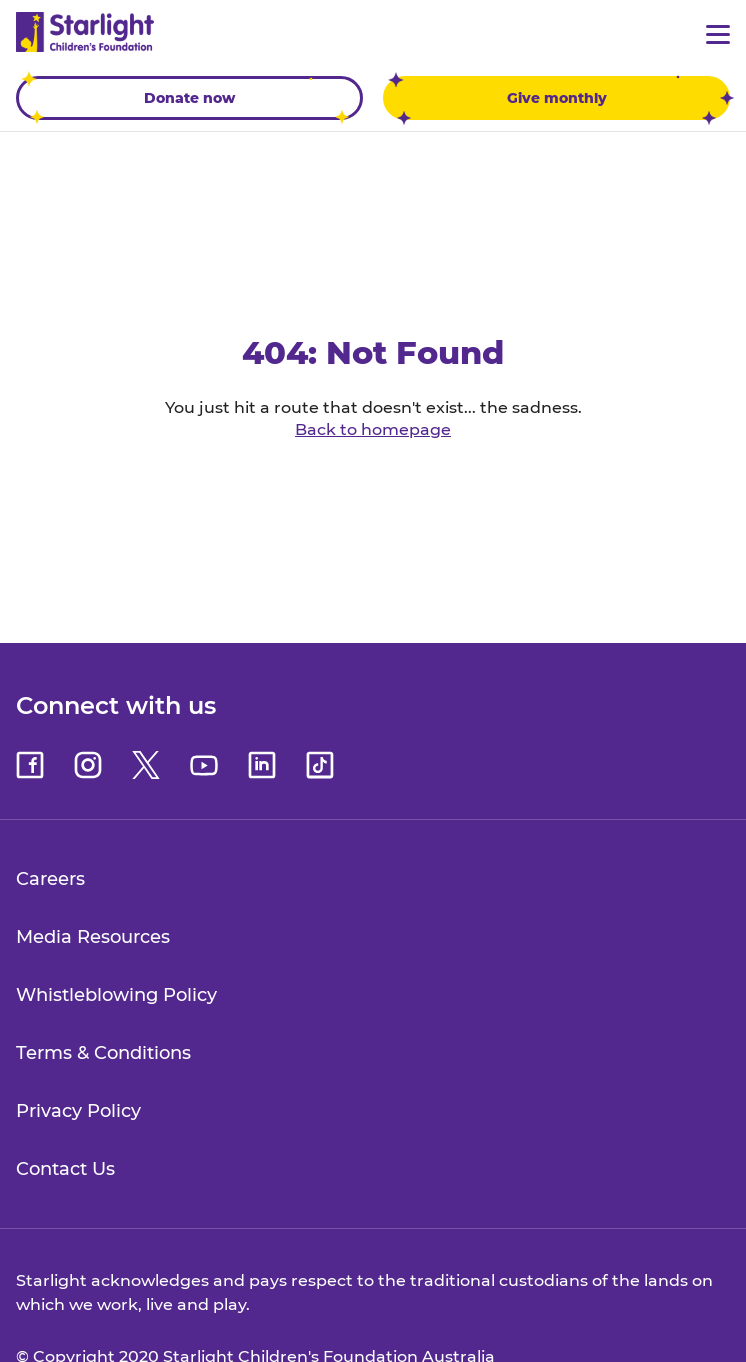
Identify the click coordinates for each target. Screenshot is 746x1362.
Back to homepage (373, 429)
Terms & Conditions (103, 1053)
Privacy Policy (78, 1111)
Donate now (185, 98)
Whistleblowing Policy (116, 995)
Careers (50, 879)
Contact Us (65, 1169)
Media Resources (93, 937)
